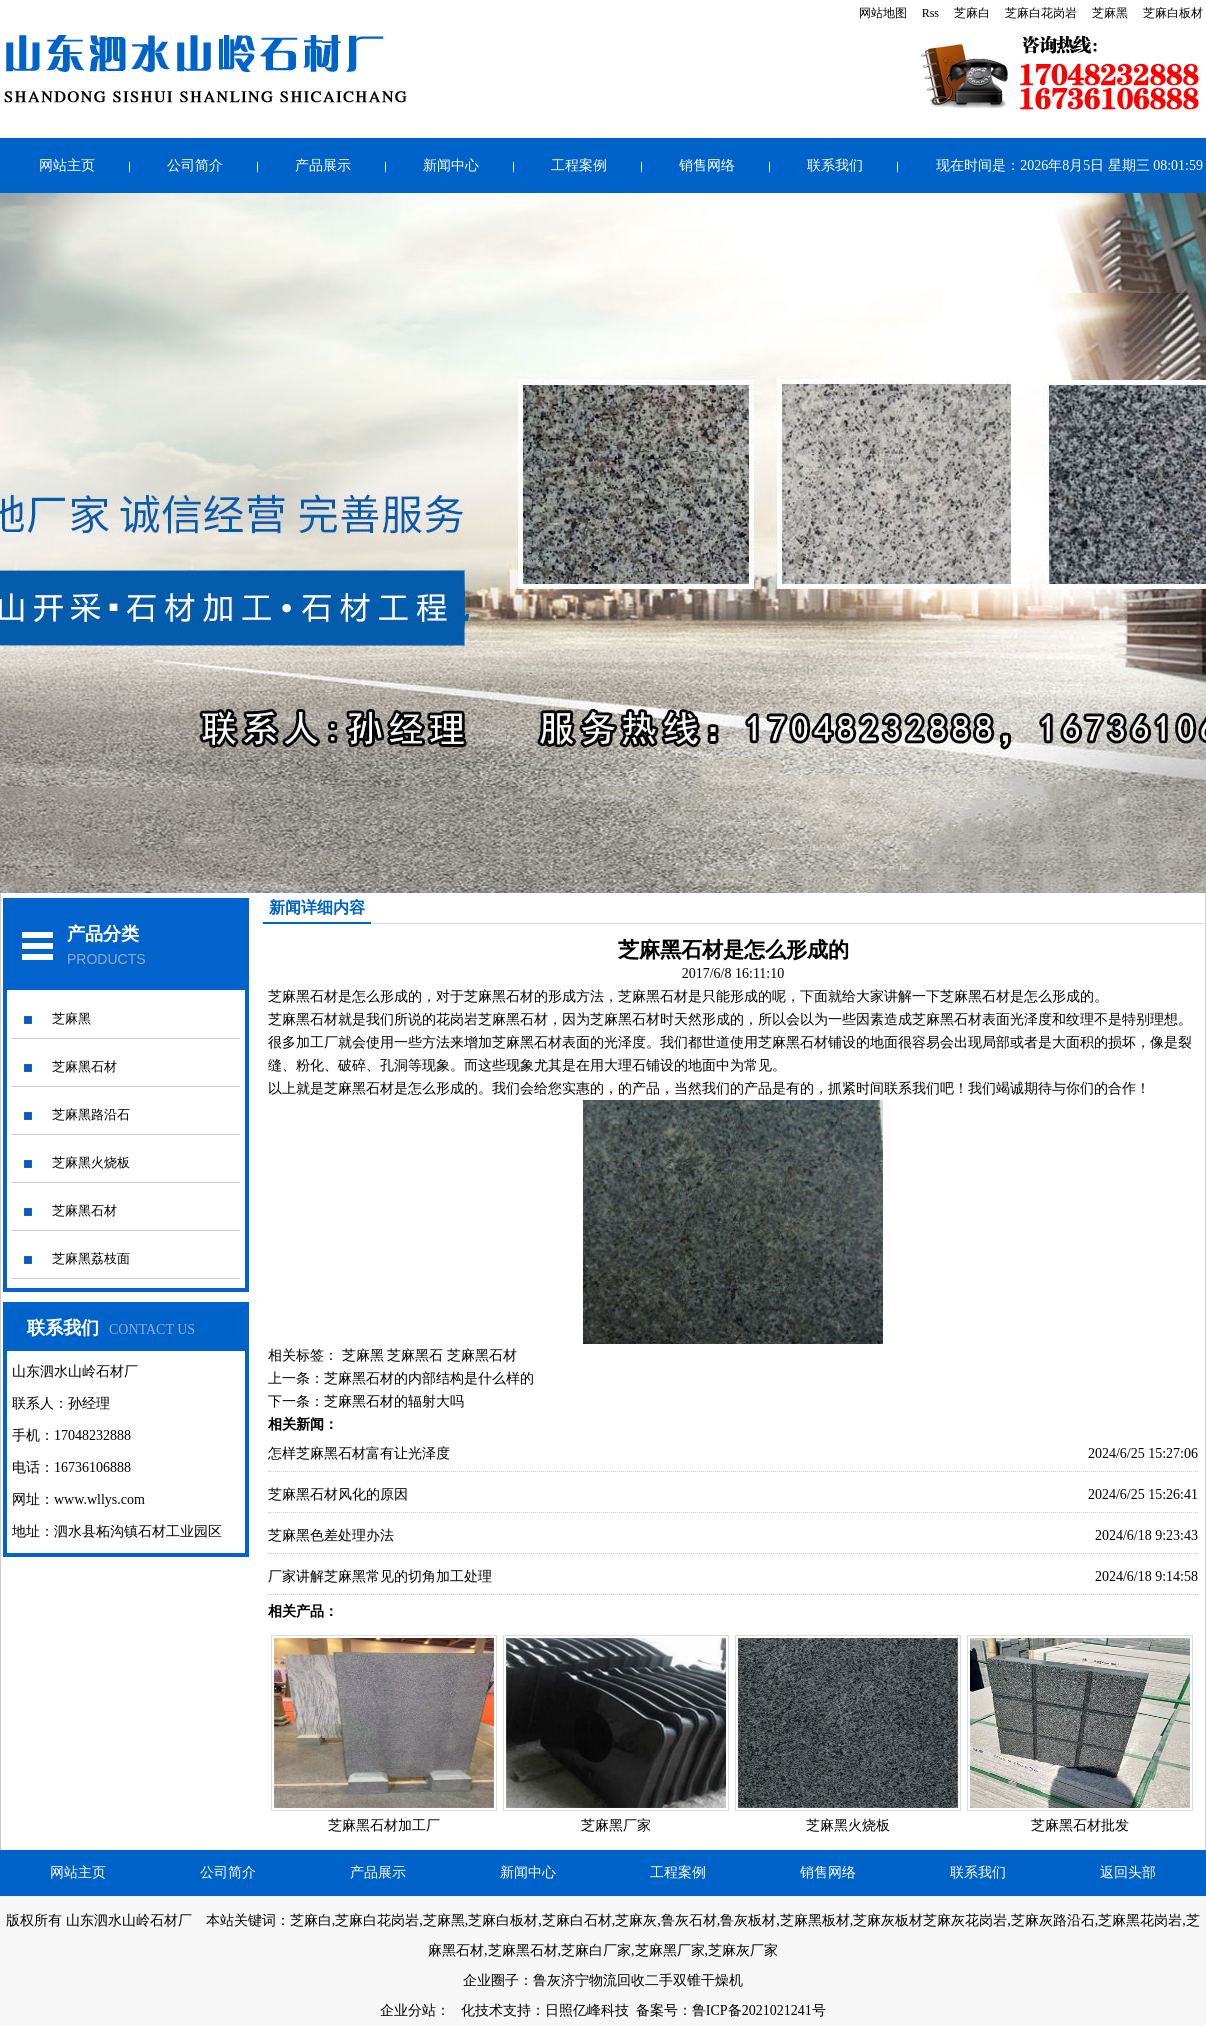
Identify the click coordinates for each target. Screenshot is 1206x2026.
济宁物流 (589, 1980)
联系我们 (835, 165)
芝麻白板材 (1173, 13)
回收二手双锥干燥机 (680, 1980)
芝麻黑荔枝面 (91, 1258)
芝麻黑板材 (815, 1920)
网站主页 (67, 165)
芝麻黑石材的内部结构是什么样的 (429, 1378)
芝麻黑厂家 (616, 1825)
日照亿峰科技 (587, 2010)
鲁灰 (547, 1980)
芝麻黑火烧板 (91, 1162)
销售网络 (707, 165)
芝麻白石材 (577, 1920)
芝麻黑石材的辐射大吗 (394, 1401)
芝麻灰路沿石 (1053, 1920)
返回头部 (1128, 1872)
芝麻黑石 (415, 1355)
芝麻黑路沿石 (91, 1114)
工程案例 (579, 165)
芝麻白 (972, 13)
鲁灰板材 (748, 1920)
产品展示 (323, 165)
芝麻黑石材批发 (1080, 1825)
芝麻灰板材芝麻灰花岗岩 (930, 1920)
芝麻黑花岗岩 (1140, 1920)
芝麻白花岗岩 (1041, 13)
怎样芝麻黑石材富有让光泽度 (359, 1453)
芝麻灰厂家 (743, 1950)
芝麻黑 (1110, 13)
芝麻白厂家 (596, 1950)
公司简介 (195, 165)
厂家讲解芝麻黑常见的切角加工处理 (380, 1576)
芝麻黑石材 (84, 1066)
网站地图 (883, 13)
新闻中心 (451, 165)
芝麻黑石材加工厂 (384, 1825)
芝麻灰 (636, 1920)
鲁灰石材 (689, 1920)
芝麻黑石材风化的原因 (338, 1494)
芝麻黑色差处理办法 (331, 1535)
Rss (930, 13)
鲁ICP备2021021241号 (759, 2010)
